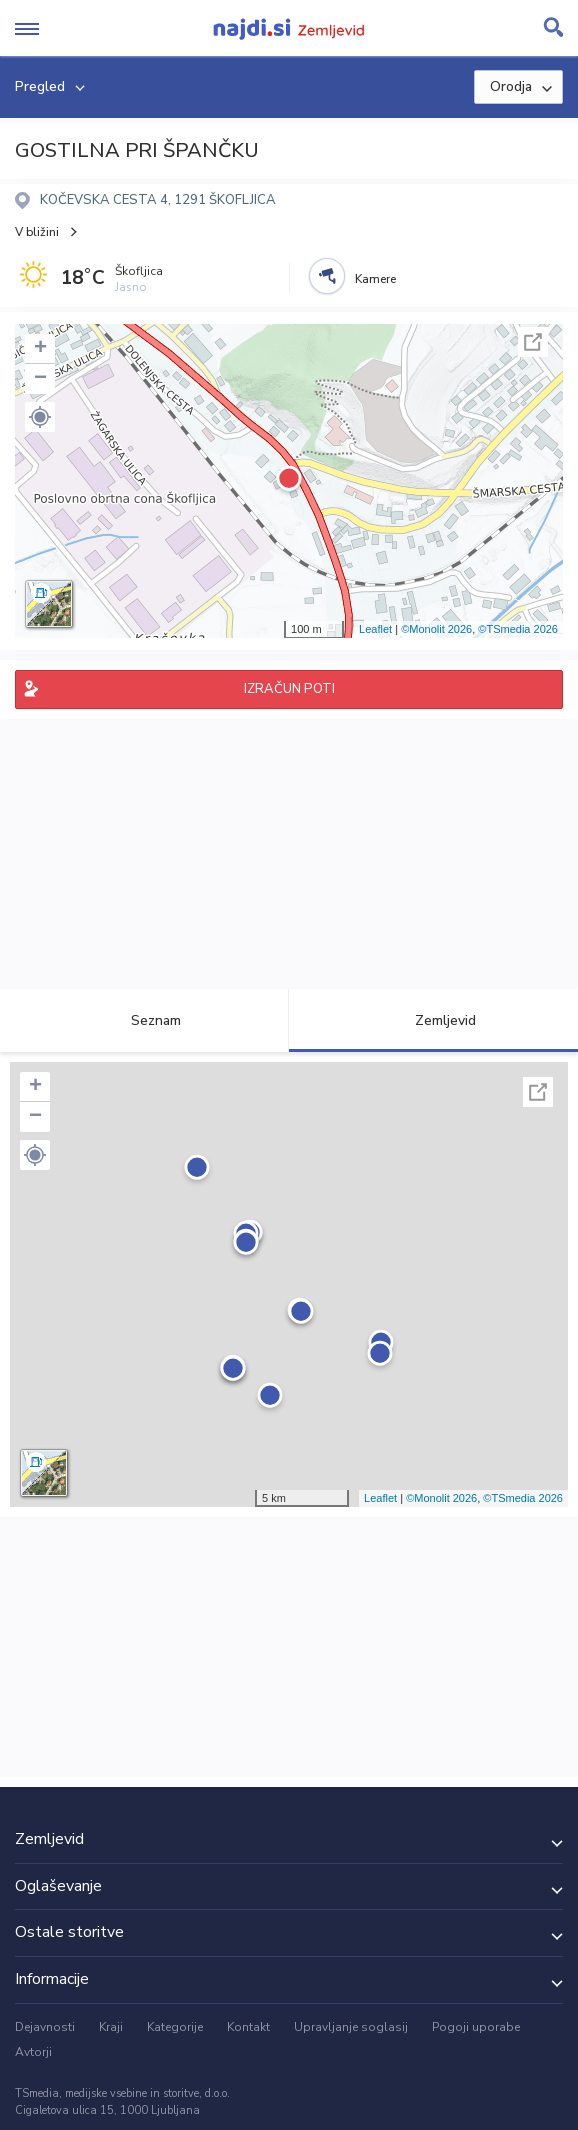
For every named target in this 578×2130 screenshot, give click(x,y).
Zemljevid (434, 1020)
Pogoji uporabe (476, 2027)
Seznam (144, 1020)
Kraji (111, 2027)
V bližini (37, 232)
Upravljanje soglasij (351, 2027)
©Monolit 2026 (436, 629)
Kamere (375, 279)
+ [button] (40, 349)
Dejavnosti (45, 2027)
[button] (40, 417)
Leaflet (375, 629)
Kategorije (175, 2027)
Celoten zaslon (533, 342)
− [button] (40, 379)
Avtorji (33, 2052)
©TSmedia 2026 (518, 629)
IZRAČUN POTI (289, 689)
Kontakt (248, 2027)
